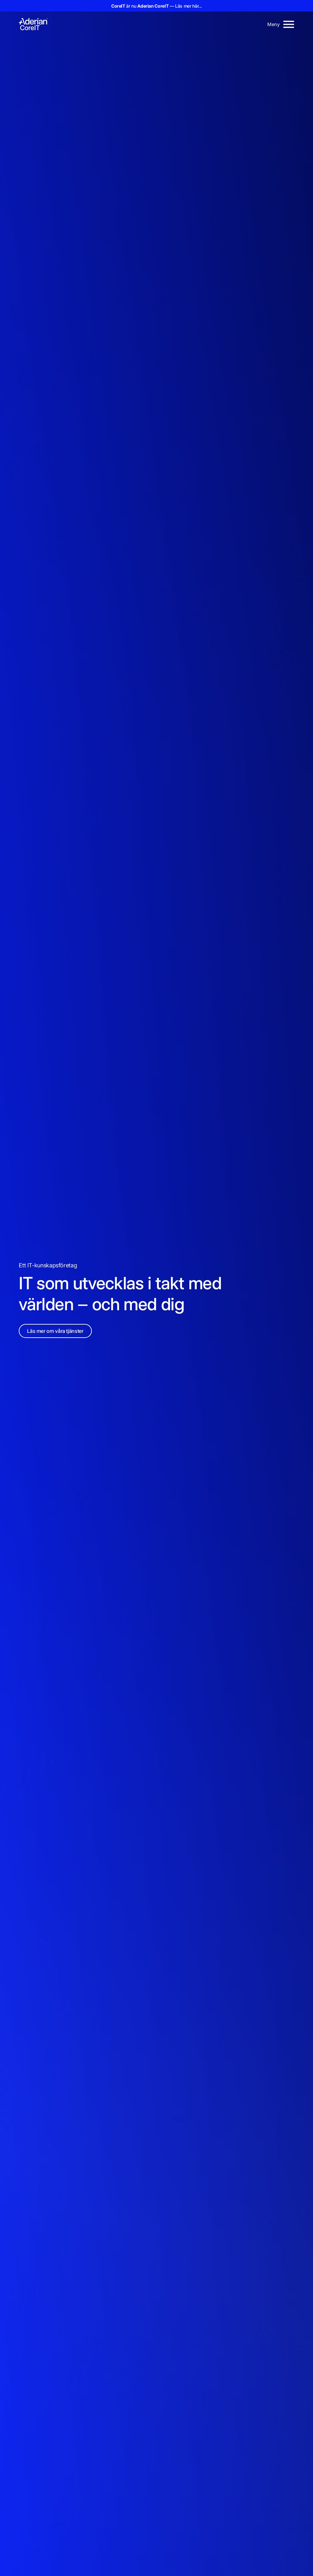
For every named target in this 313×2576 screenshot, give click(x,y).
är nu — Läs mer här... (156, 6)
